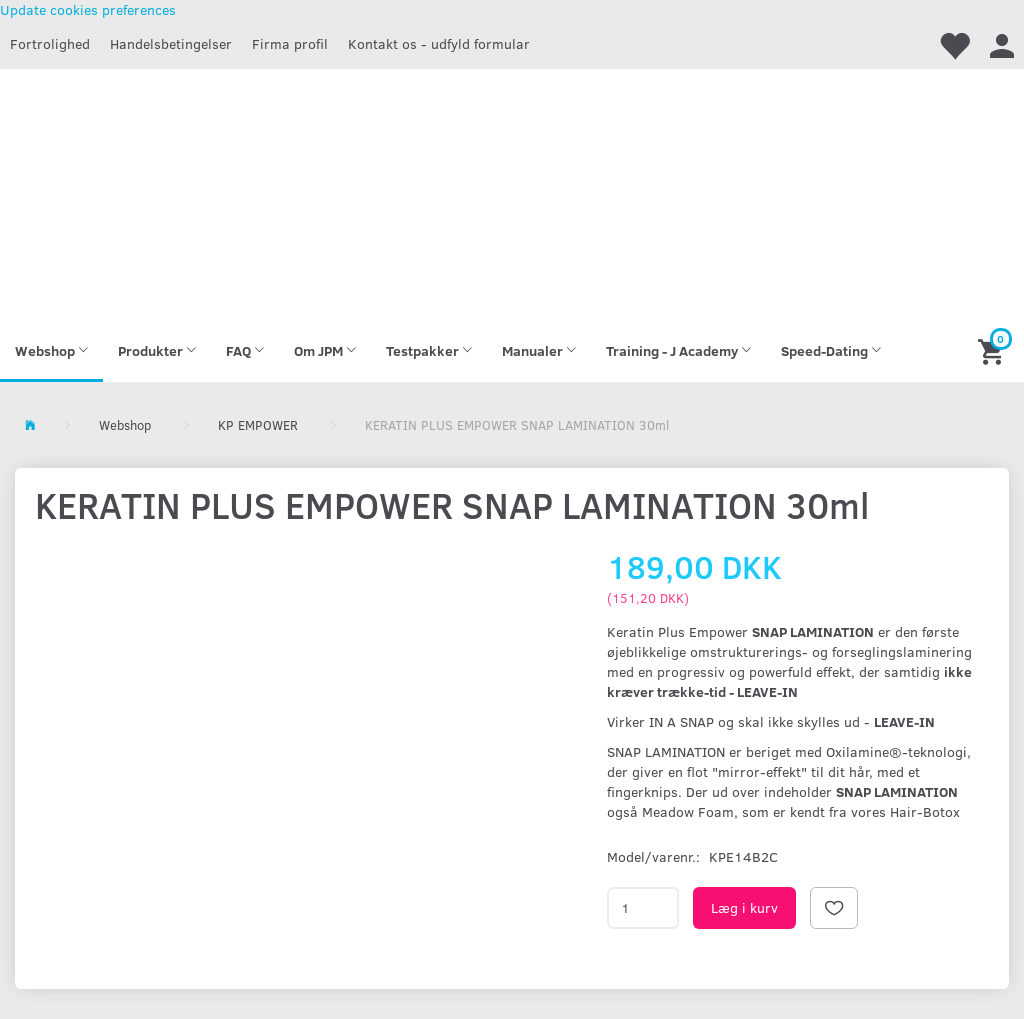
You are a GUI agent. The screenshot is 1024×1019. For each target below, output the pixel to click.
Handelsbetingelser (171, 43)
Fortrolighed (50, 43)
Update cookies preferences (88, 9)
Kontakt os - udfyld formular (439, 43)
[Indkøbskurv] (993, 350)
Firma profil (290, 43)
